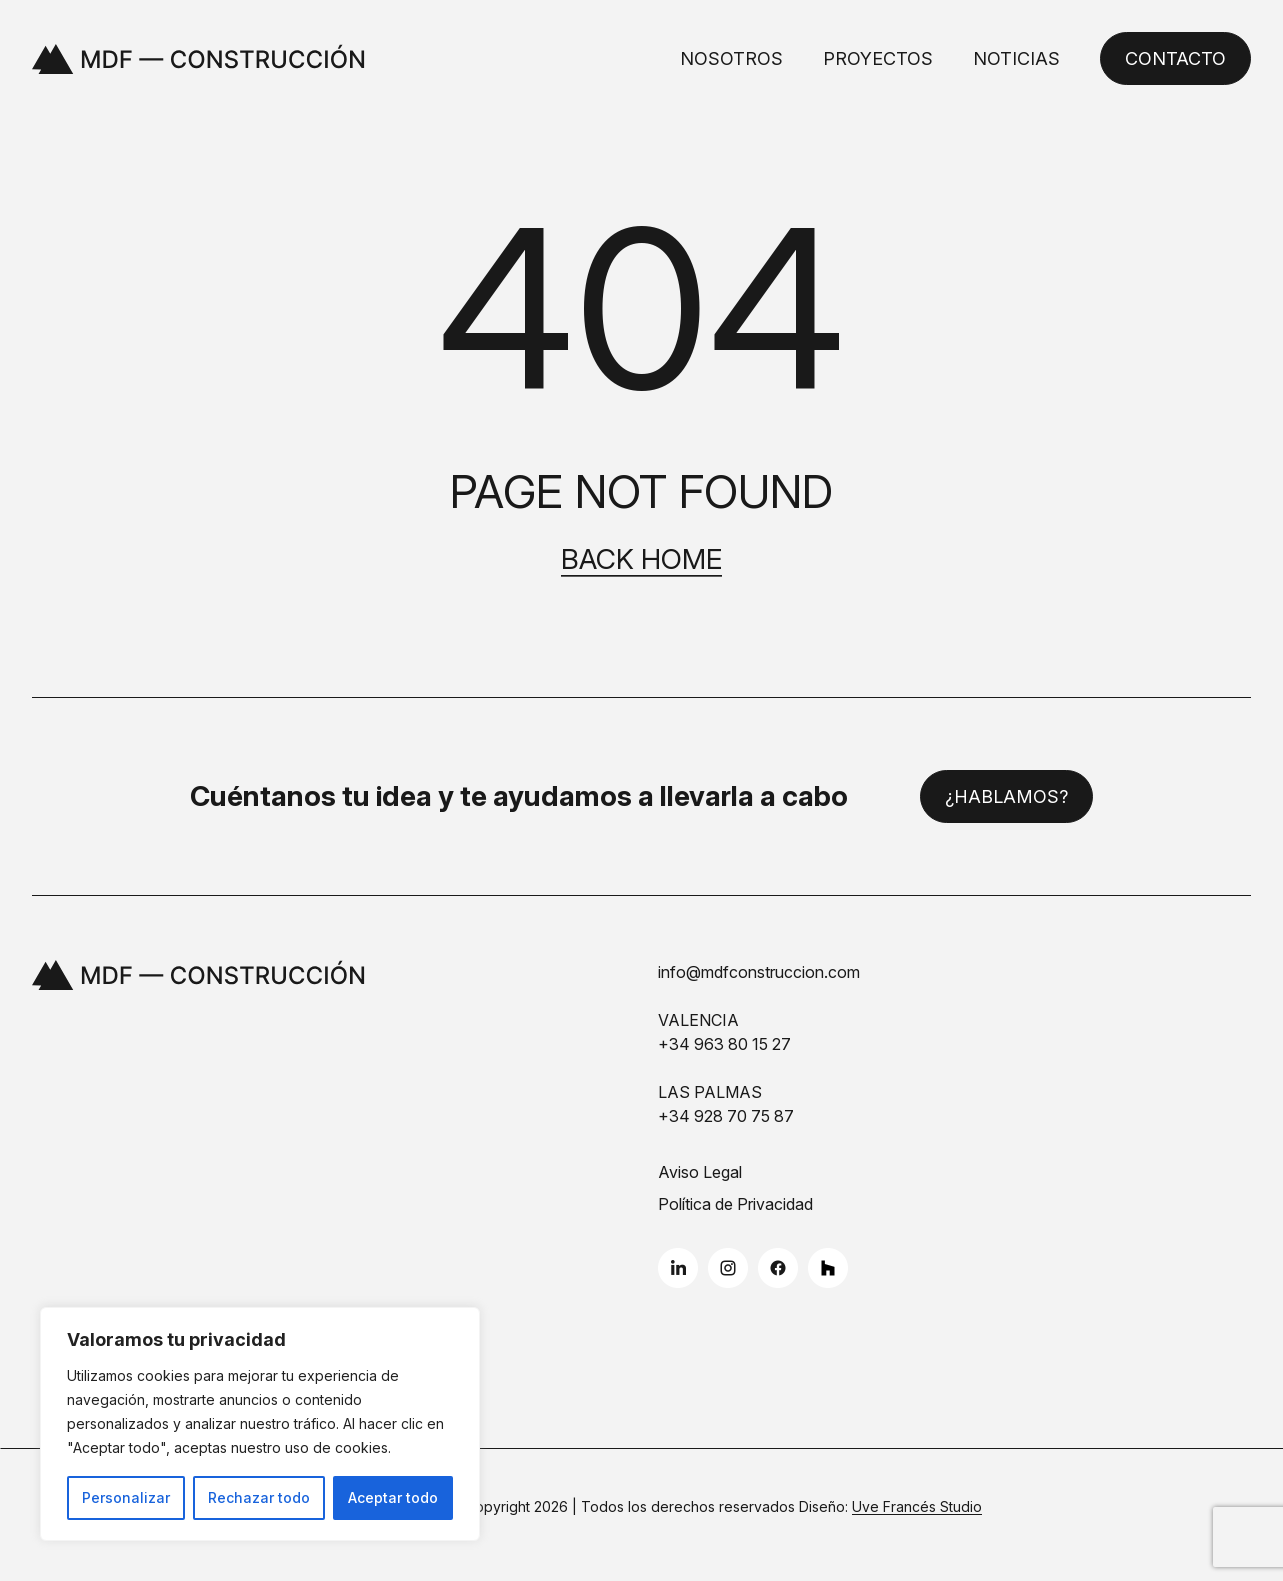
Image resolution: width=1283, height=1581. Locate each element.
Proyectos (878, 58)
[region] (260, 1424)
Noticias (1016, 58)
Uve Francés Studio (917, 1506)
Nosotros (731, 58)
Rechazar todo (259, 1497)
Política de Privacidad (735, 1204)
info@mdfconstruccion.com (759, 972)
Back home (641, 559)
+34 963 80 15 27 (724, 1044)
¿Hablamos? (1006, 796)
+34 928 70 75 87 (726, 1116)
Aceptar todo (393, 1497)
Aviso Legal (700, 1172)
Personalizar (126, 1497)
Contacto (1175, 58)
